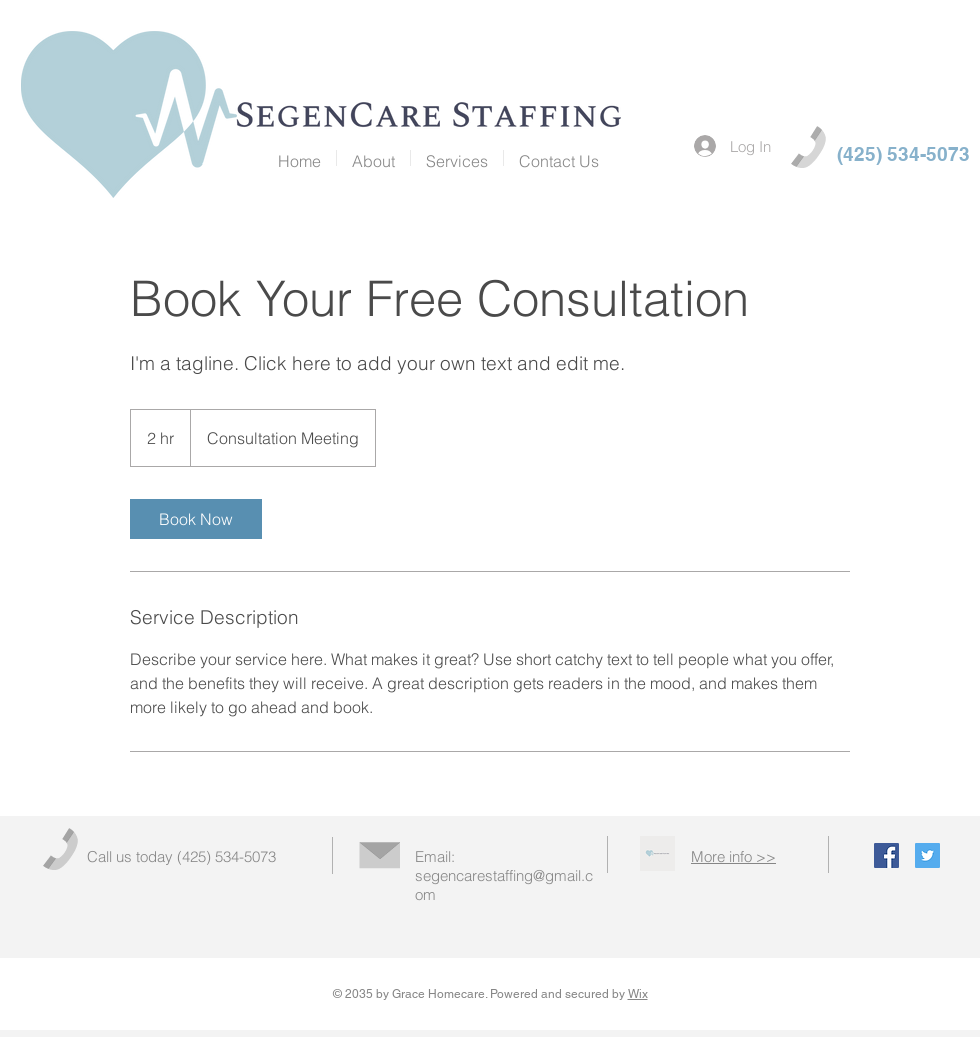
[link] (196, 519)
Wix (638, 994)
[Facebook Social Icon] (886, 855)
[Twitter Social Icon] (927, 855)
